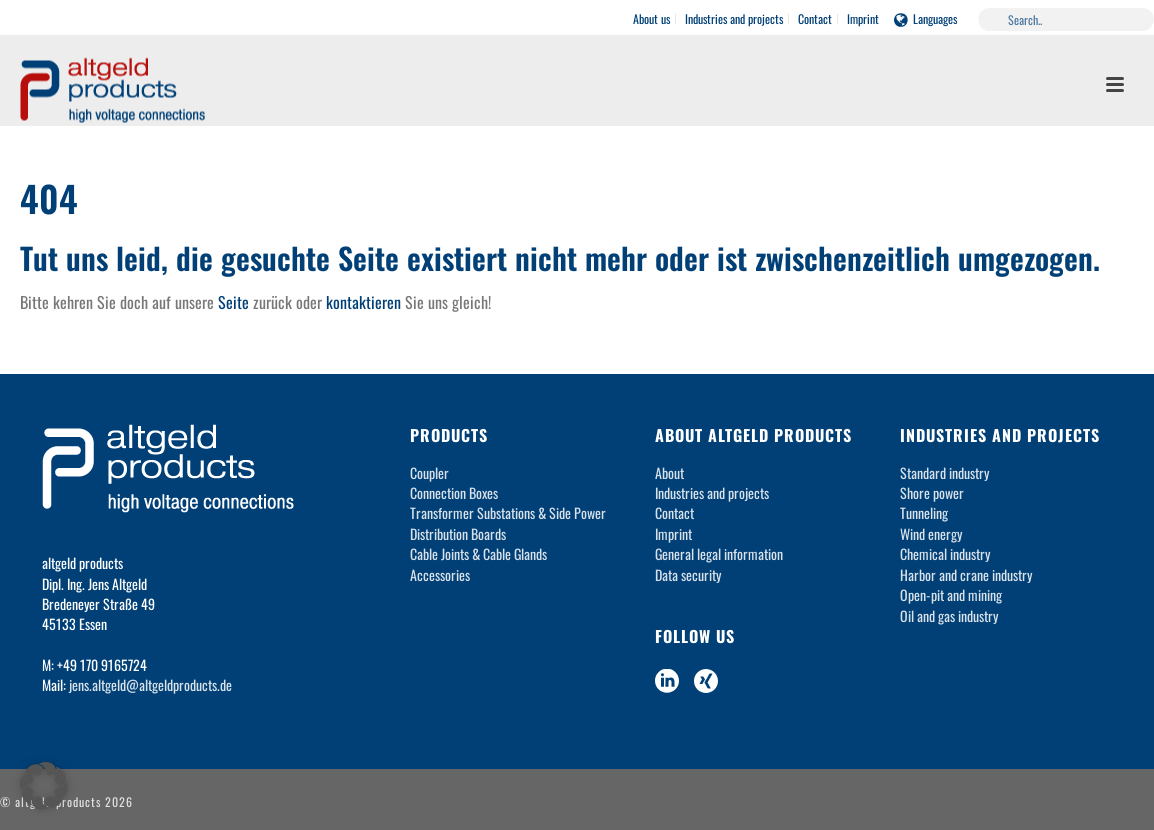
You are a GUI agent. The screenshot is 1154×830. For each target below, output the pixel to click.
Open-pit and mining (951, 594)
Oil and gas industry (949, 615)
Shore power (932, 492)
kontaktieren (363, 302)
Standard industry (944, 472)
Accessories (440, 574)
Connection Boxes (454, 492)
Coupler (429, 472)
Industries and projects (712, 492)
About (669, 472)
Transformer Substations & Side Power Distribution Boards (508, 522)
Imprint (673, 533)
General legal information (719, 553)
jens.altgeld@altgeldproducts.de (150, 684)
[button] (44, 786)
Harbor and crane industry (966, 574)
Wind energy (931, 533)
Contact (674, 512)
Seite (233, 302)
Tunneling (924, 512)
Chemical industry (945, 553)
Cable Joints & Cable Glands (478, 553)
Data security (688, 574)
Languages (925, 18)
